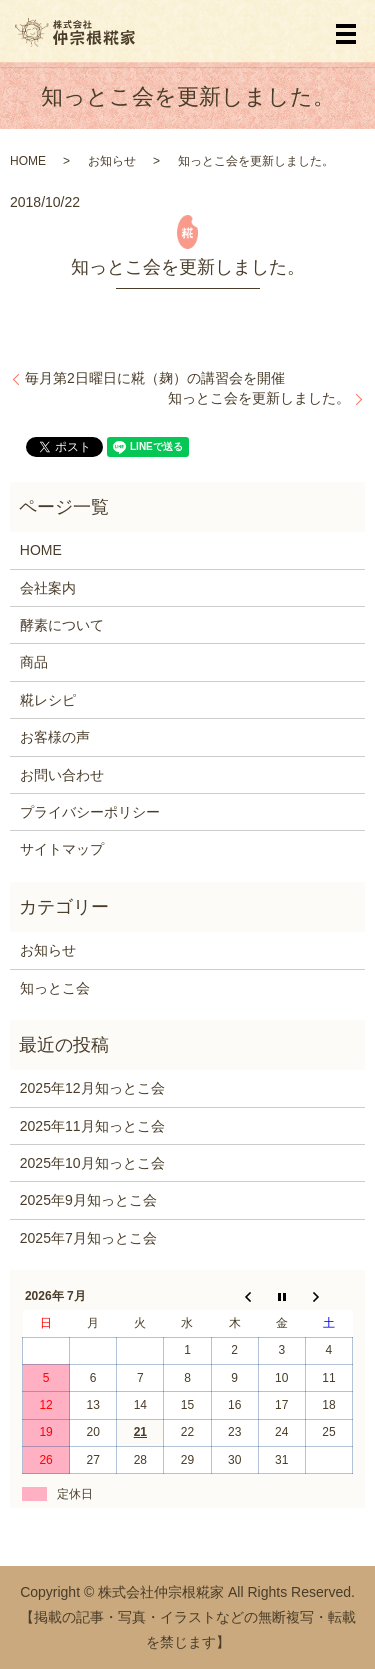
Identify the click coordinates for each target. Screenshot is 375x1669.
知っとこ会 (55, 988)
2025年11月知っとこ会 (92, 1126)
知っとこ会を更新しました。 (259, 398)
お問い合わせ (62, 775)
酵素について (62, 625)
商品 (34, 662)
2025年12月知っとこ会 (92, 1088)
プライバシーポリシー (90, 812)
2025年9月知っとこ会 (88, 1200)
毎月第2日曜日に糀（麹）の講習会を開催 (155, 378)
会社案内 (48, 588)
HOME (28, 161)
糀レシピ (48, 700)
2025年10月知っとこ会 (92, 1163)
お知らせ (112, 161)
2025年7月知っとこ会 (88, 1238)
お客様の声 (55, 737)
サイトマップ (62, 849)
